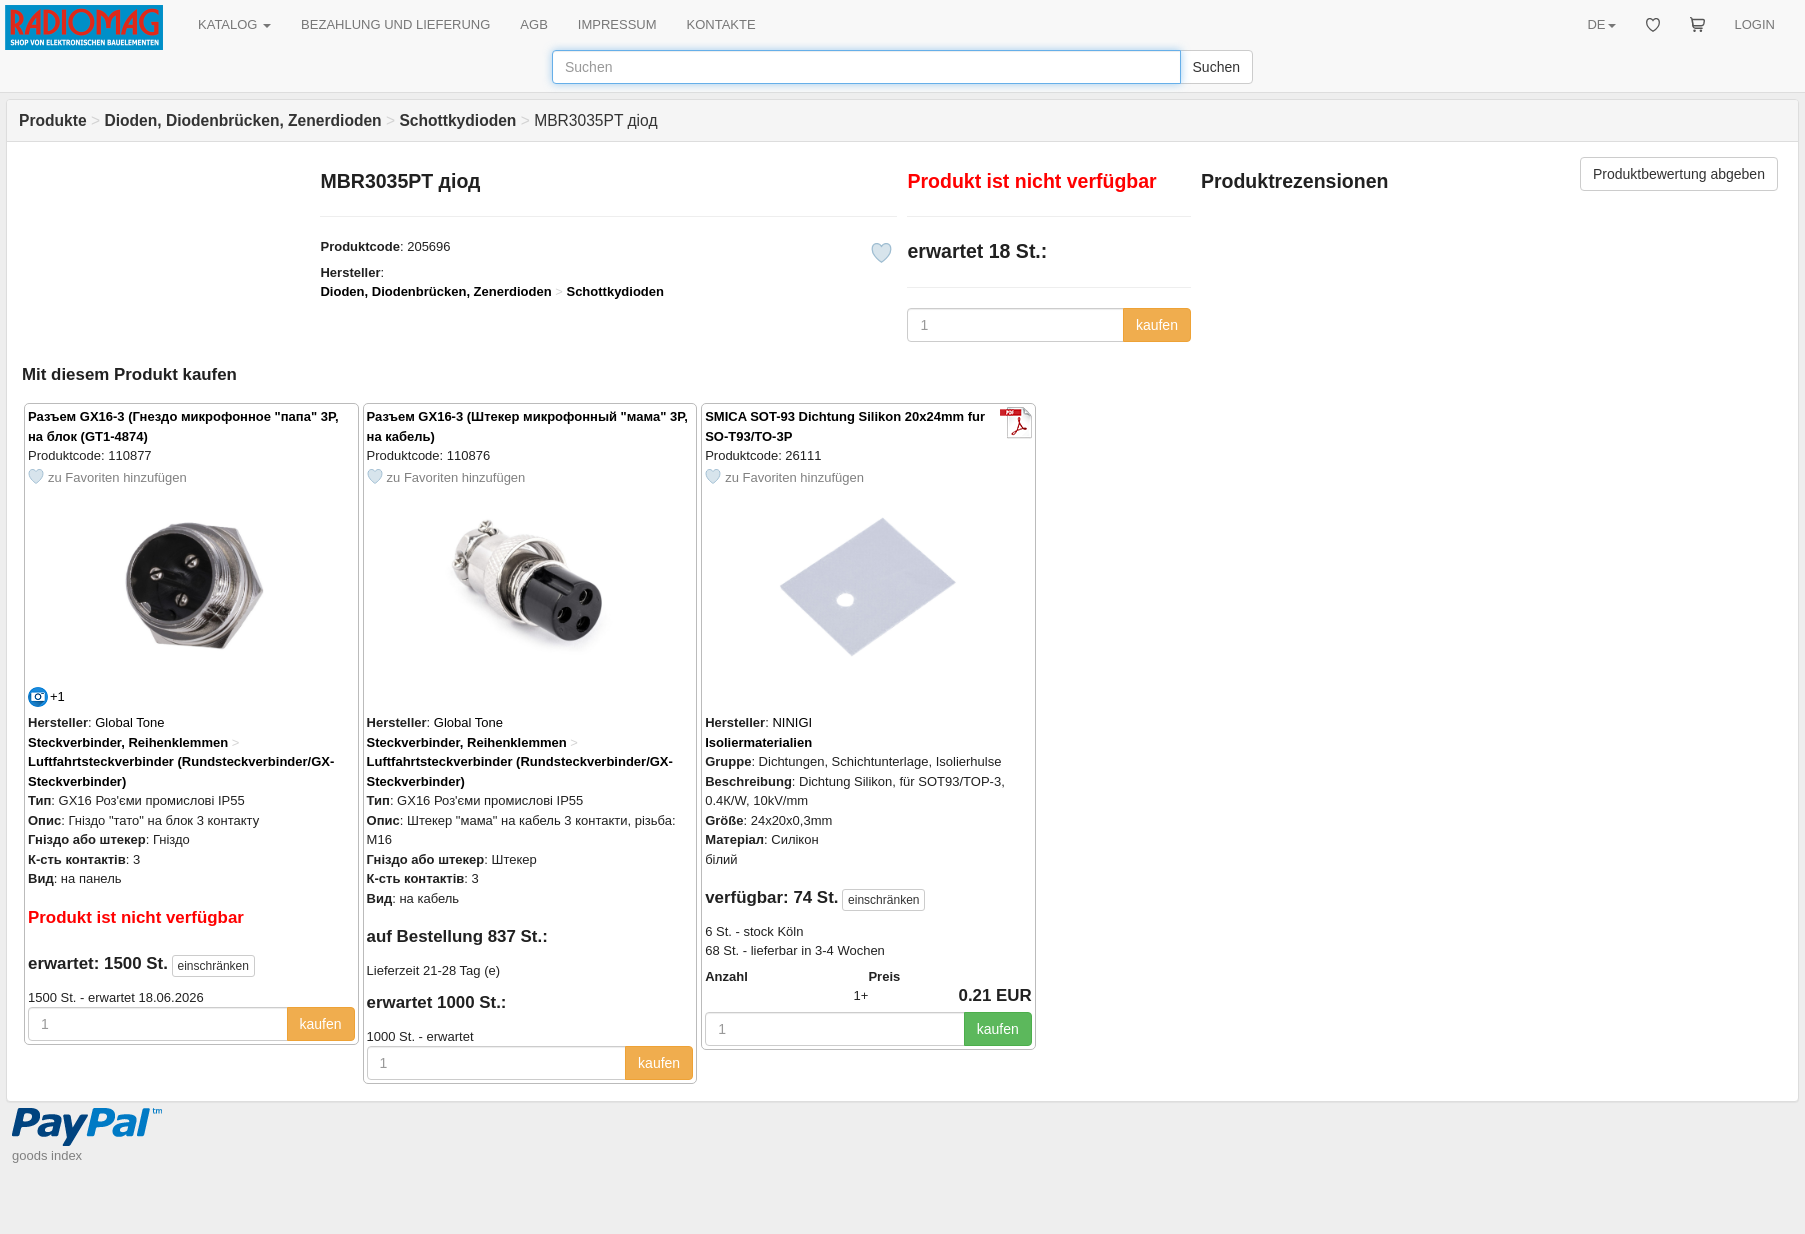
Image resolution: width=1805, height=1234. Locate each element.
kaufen (1157, 325)
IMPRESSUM (617, 24)
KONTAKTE (721, 24)
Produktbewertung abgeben (1679, 174)
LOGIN (1755, 24)
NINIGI (792, 722)
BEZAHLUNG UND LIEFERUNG (395, 24)
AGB (533, 24)
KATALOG (234, 24)
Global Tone (129, 722)
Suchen (1216, 67)
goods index (47, 1155)
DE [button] (1601, 24)
